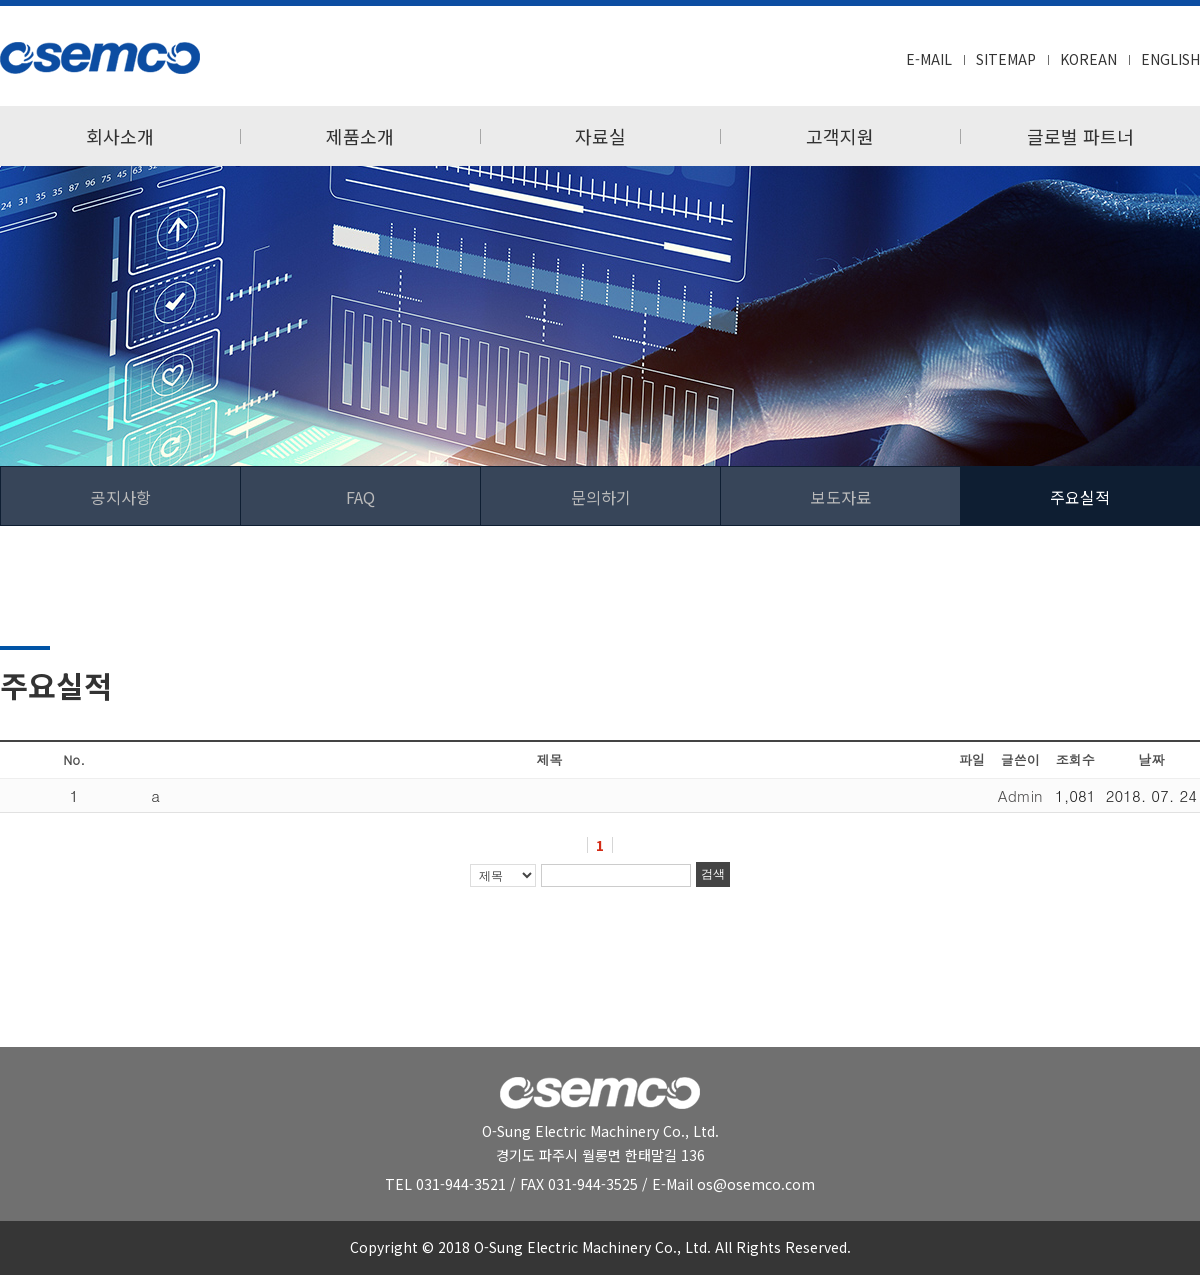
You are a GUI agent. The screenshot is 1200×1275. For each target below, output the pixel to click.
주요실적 (1080, 497)
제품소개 (360, 136)
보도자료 (841, 497)
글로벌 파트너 (1080, 136)
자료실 (600, 136)
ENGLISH (1170, 59)
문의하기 (601, 497)
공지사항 (121, 497)
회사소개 (120, 136)
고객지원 (840, 136)
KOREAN (1088, 59)
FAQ (360, 497)
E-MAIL (929, 59)
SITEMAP (1006, 59)
